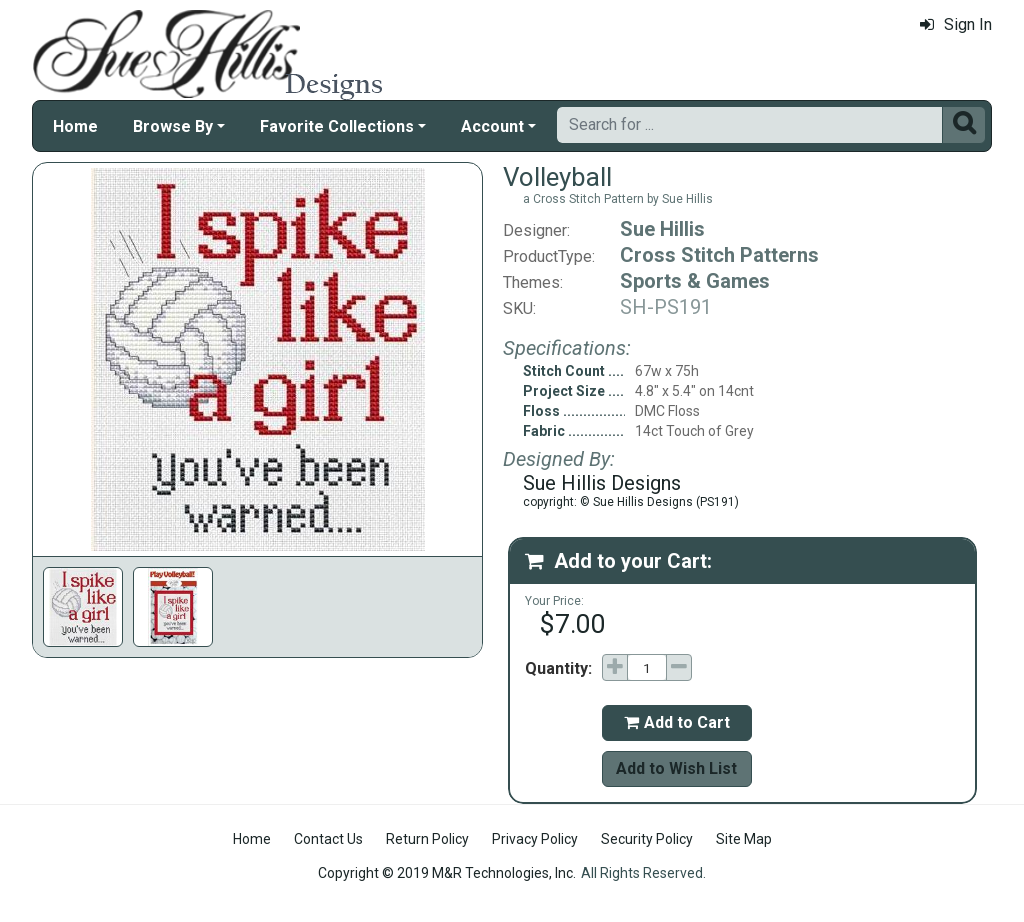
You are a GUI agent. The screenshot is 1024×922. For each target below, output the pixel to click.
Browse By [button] (173, 126)
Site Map (744, 839)
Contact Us (328, 839)
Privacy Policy (535, 839)
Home (75, 126)
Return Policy (427, 839)
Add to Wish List (676, 768)
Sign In (956, 24)
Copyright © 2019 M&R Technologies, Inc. (447, 873)
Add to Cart (677, 722)
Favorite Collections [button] (337, 126)
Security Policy (647, 839)
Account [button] (492, 126)
